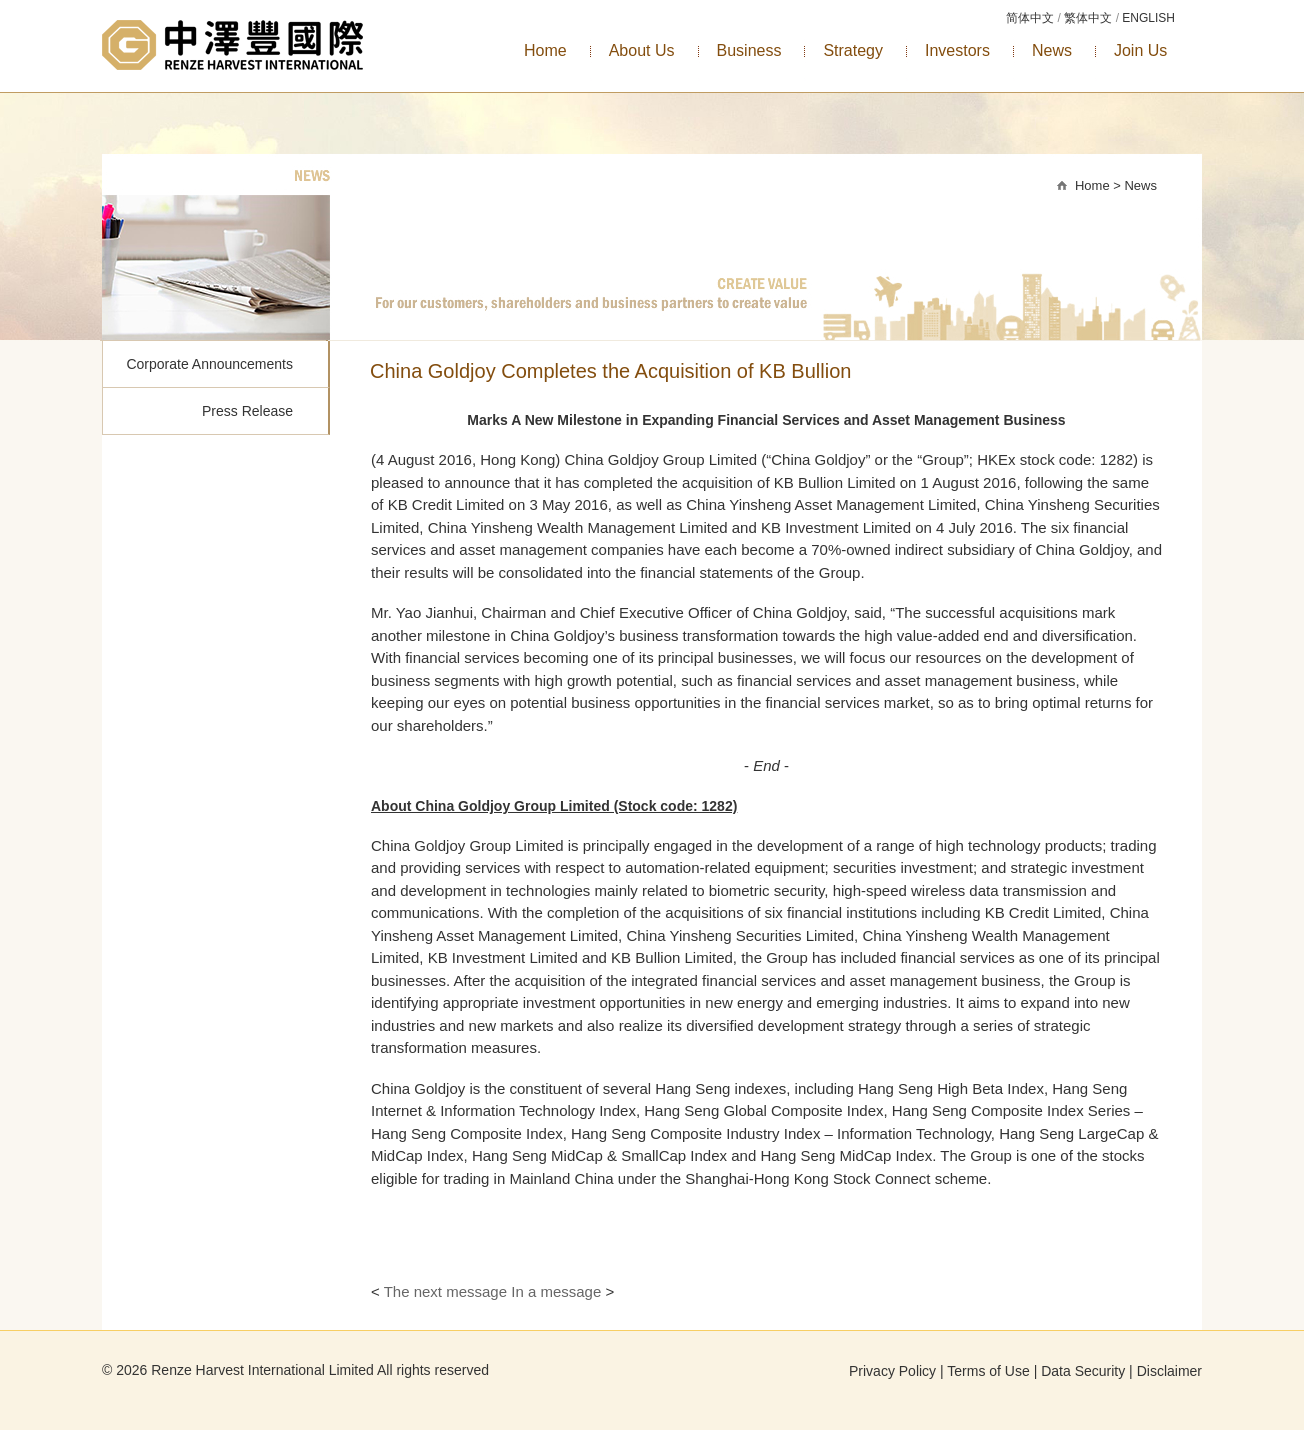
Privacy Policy (892, 1371)
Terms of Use (988, 1371)
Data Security (1083, 1371)
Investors (957, 50)
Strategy (853, 50)
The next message (445, 1291)
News (1052, 50)
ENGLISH (1148, 18)
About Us (642, 50)
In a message (556, 1291)
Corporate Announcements (209, 364)
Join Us (1140, 50)
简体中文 (1030, 18)
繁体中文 (1088, 18)
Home (545, 50)
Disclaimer (1169, 1371)
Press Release (247, 411)
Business (749, 50)
